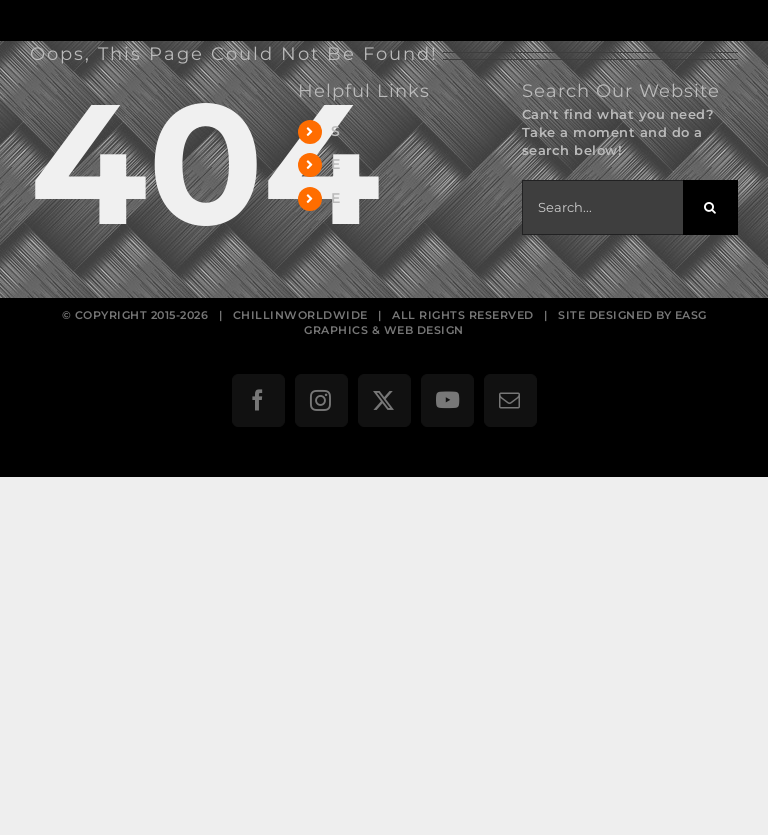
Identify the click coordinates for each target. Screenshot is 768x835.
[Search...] (602, 207)
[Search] (710, 207)
